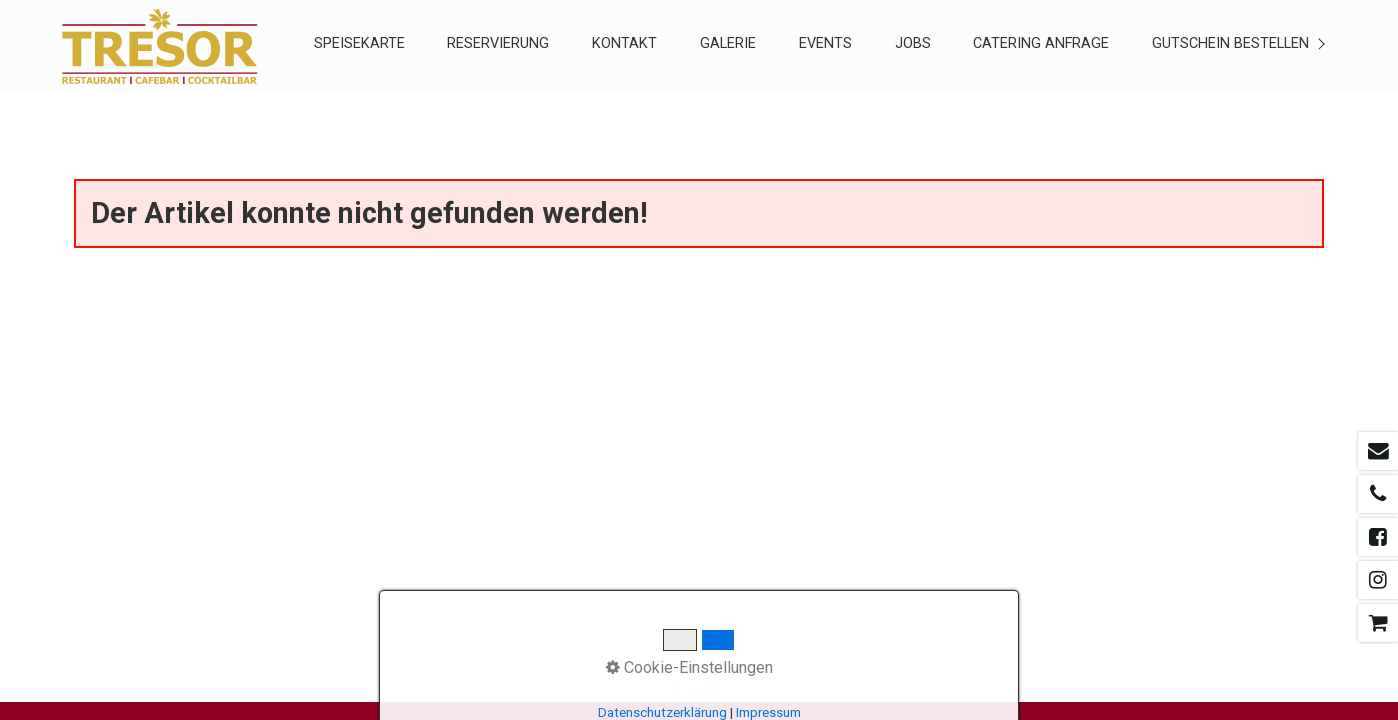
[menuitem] (358, 45)
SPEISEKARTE (359, 43)
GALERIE (728, 43)
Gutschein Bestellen (1230, 43)
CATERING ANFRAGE (1041, 43)
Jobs (913, 43)
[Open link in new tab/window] (1378, 451)
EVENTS (825, 43)
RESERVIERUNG (498, 43)
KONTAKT (624, 43)
